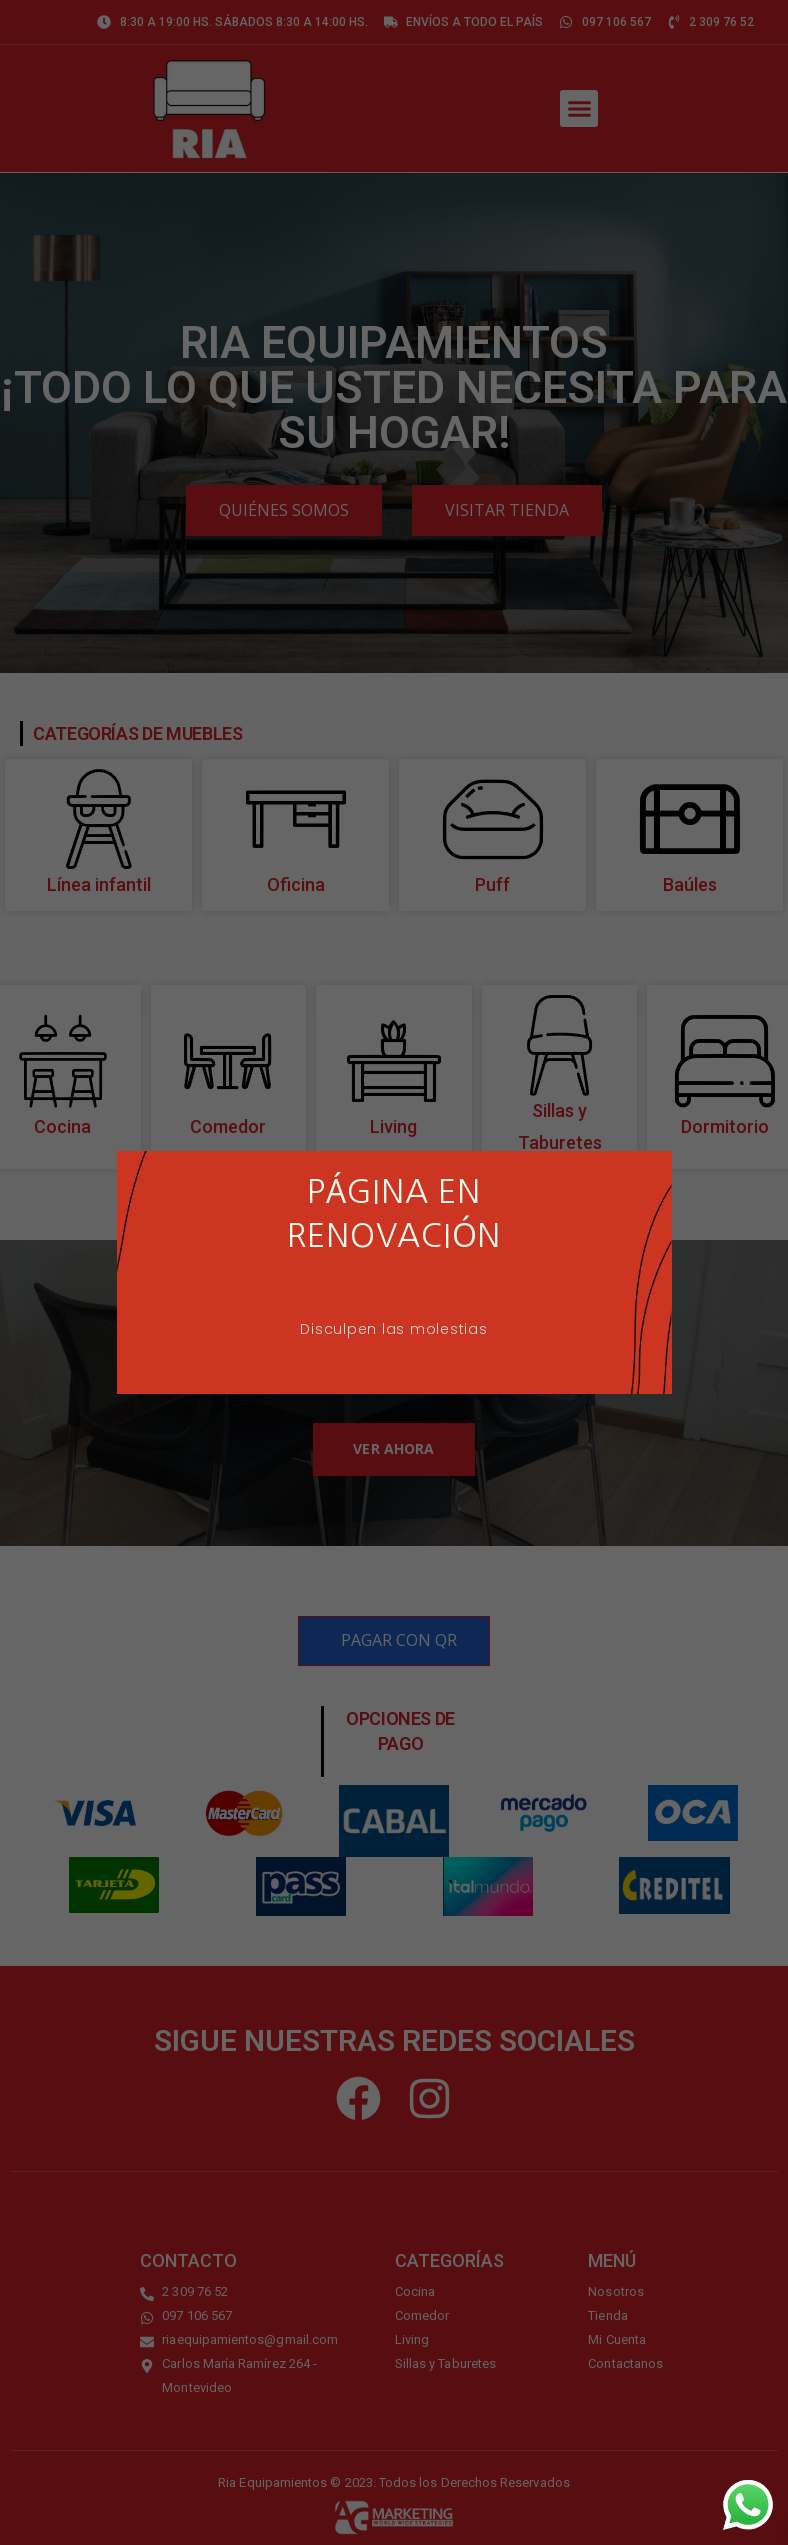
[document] (394, 1272)
